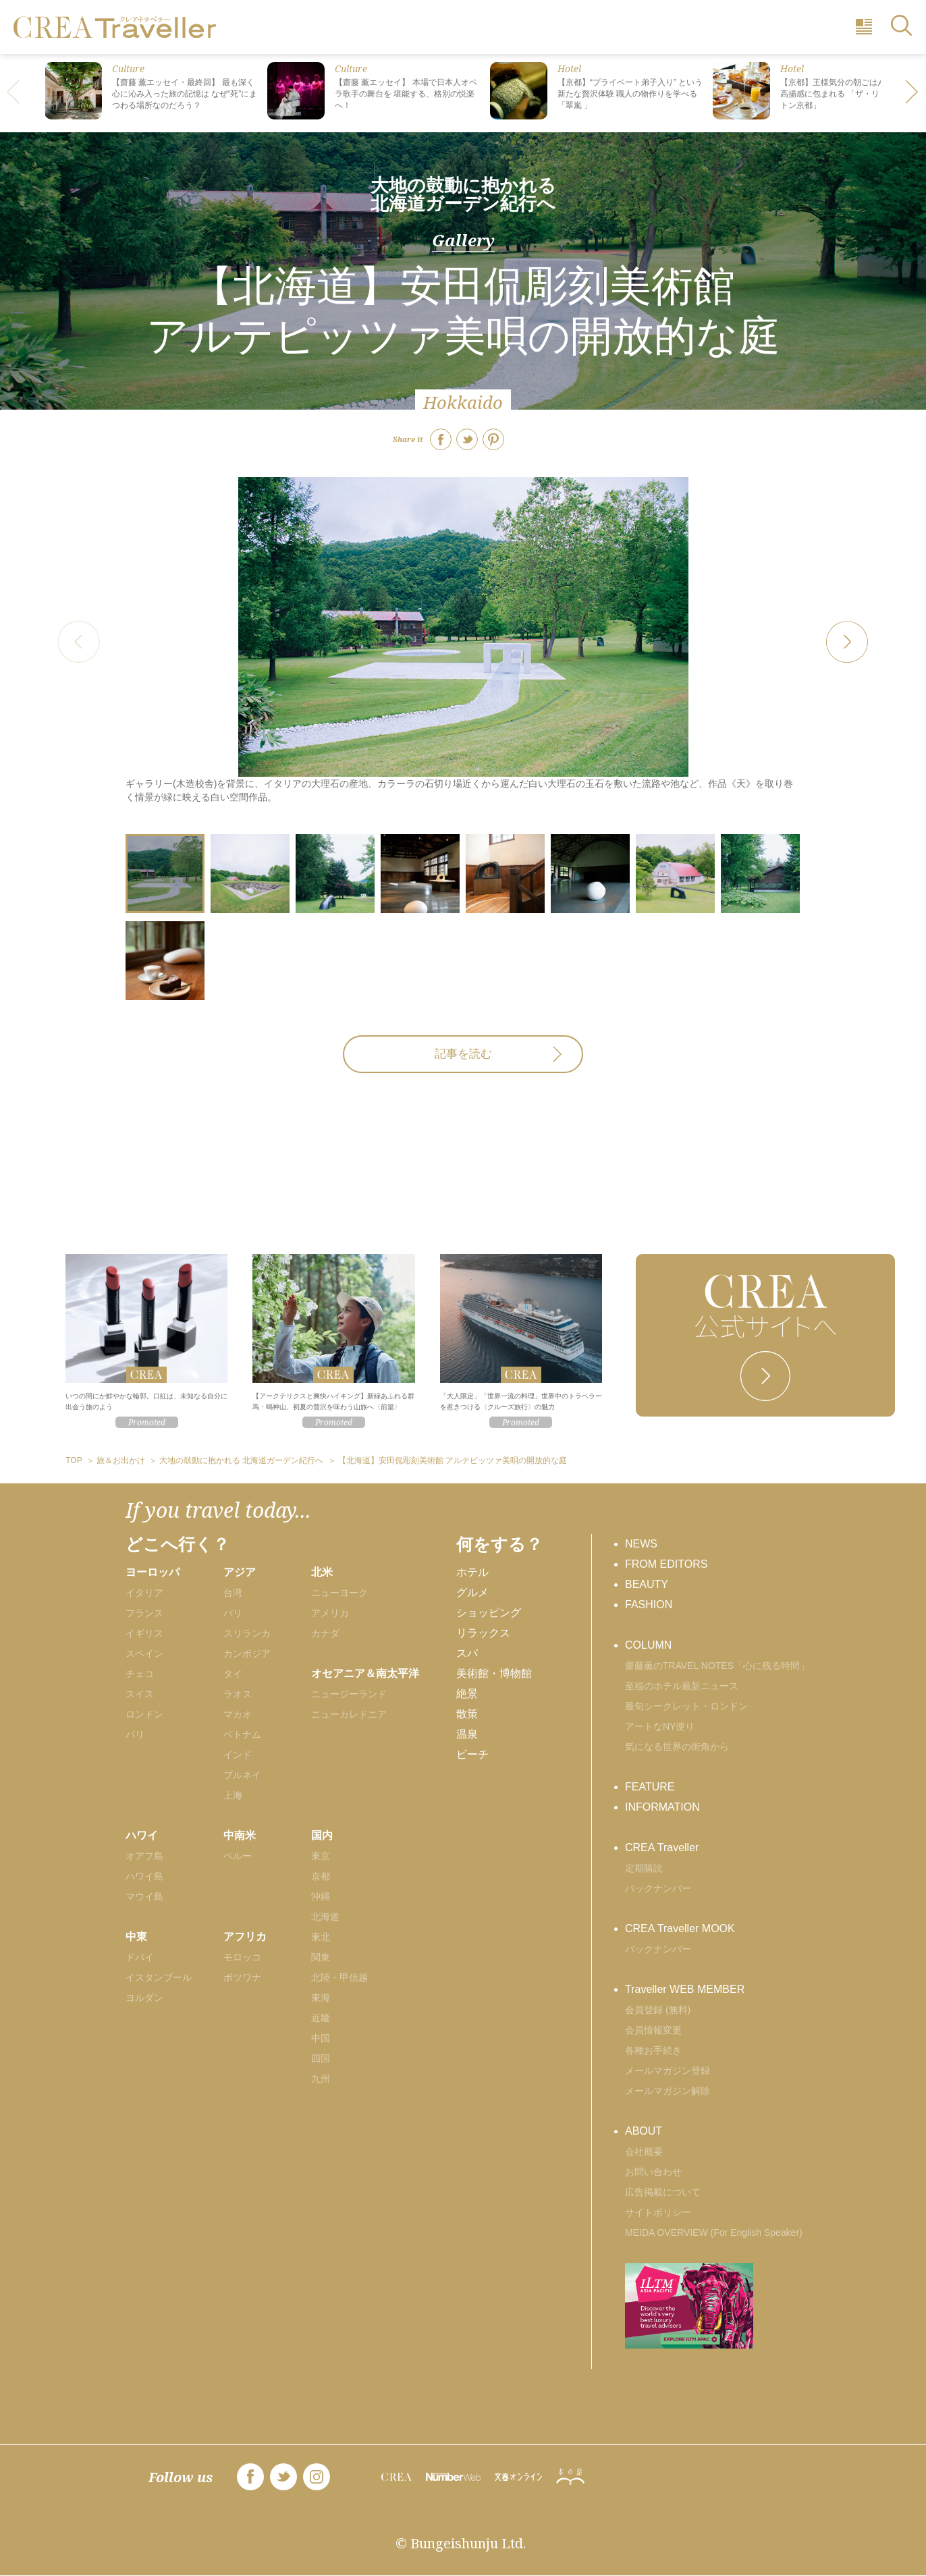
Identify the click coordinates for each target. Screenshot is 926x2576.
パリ (135, 1734)
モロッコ (242, 1957)
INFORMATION (662, 1807)
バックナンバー (658, 1888)
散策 (467, 1714)
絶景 (467, 1693)
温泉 (467, 1734)
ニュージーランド (349, 1694)
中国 (320, 2038)
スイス (140, 1694)
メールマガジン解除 (667, 2090)
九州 (320, 2078)
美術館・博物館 (494, 1673)
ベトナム (242, 1734)
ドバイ (140, 1957)
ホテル (472, 1572)
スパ (467, 1653)
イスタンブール (159, 1977)
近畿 (320, 2017)
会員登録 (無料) (657, 2009)
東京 (320, 1856)
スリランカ (247, 1633)
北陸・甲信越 (339, 1977)
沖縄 (320, 1896)
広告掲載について (663, 2192)
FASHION (648, 1604)
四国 (320, 2058)
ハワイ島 (144, 1876)
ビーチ (472, 1754)
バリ (232, 1613)
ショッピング (488, 1612)
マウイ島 (144, 1896)
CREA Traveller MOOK (680, 1928)
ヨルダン (144, 1997)
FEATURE (649, 1786)
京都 (320, 1876)
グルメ (472, 1592)
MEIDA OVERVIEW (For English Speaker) (713, 2232)
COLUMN (648, 1645)
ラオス (237, 1694)
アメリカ (330, 1613)
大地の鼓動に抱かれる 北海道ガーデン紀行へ (463, 194)
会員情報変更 (653, 2030)
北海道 (325, 1916)
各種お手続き (653, 2050)
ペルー (237, 1856)
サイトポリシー (658, 2212)
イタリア (144, 1592)
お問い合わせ (653, 2171)
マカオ (237, 1714)
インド (237, 1754)
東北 (320, 1936)
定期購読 (644, 1868)
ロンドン (144, 1714)
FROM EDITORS (666, 1564)
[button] (912, 93)
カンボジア (247, 1653)
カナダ (325, 1633)
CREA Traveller (662, 1847)
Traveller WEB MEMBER (684, 1989)
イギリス (144, 1633)
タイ (232, 1673)
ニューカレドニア (349, 1714)
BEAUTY (646, 1584)
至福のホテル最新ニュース (681, 1685)
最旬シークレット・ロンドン (686, 1706)
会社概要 (644, 2151)
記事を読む (463, 1053)
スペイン (144, 1653)
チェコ (140, 1673)
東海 (320, 1997)
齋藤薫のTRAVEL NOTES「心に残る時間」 (717, 1665)
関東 (320, 1957)
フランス (144, 1613)
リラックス (483, 1633)
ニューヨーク (339, 1592)
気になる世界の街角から (677, 1746)
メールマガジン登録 (667, 2070)
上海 (232, 1795)
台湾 (232, 1592)
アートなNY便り (659, 1726)
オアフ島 (144, 1856)
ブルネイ (242, 1775)
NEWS (641, 1544)
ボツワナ (242, 1977)
